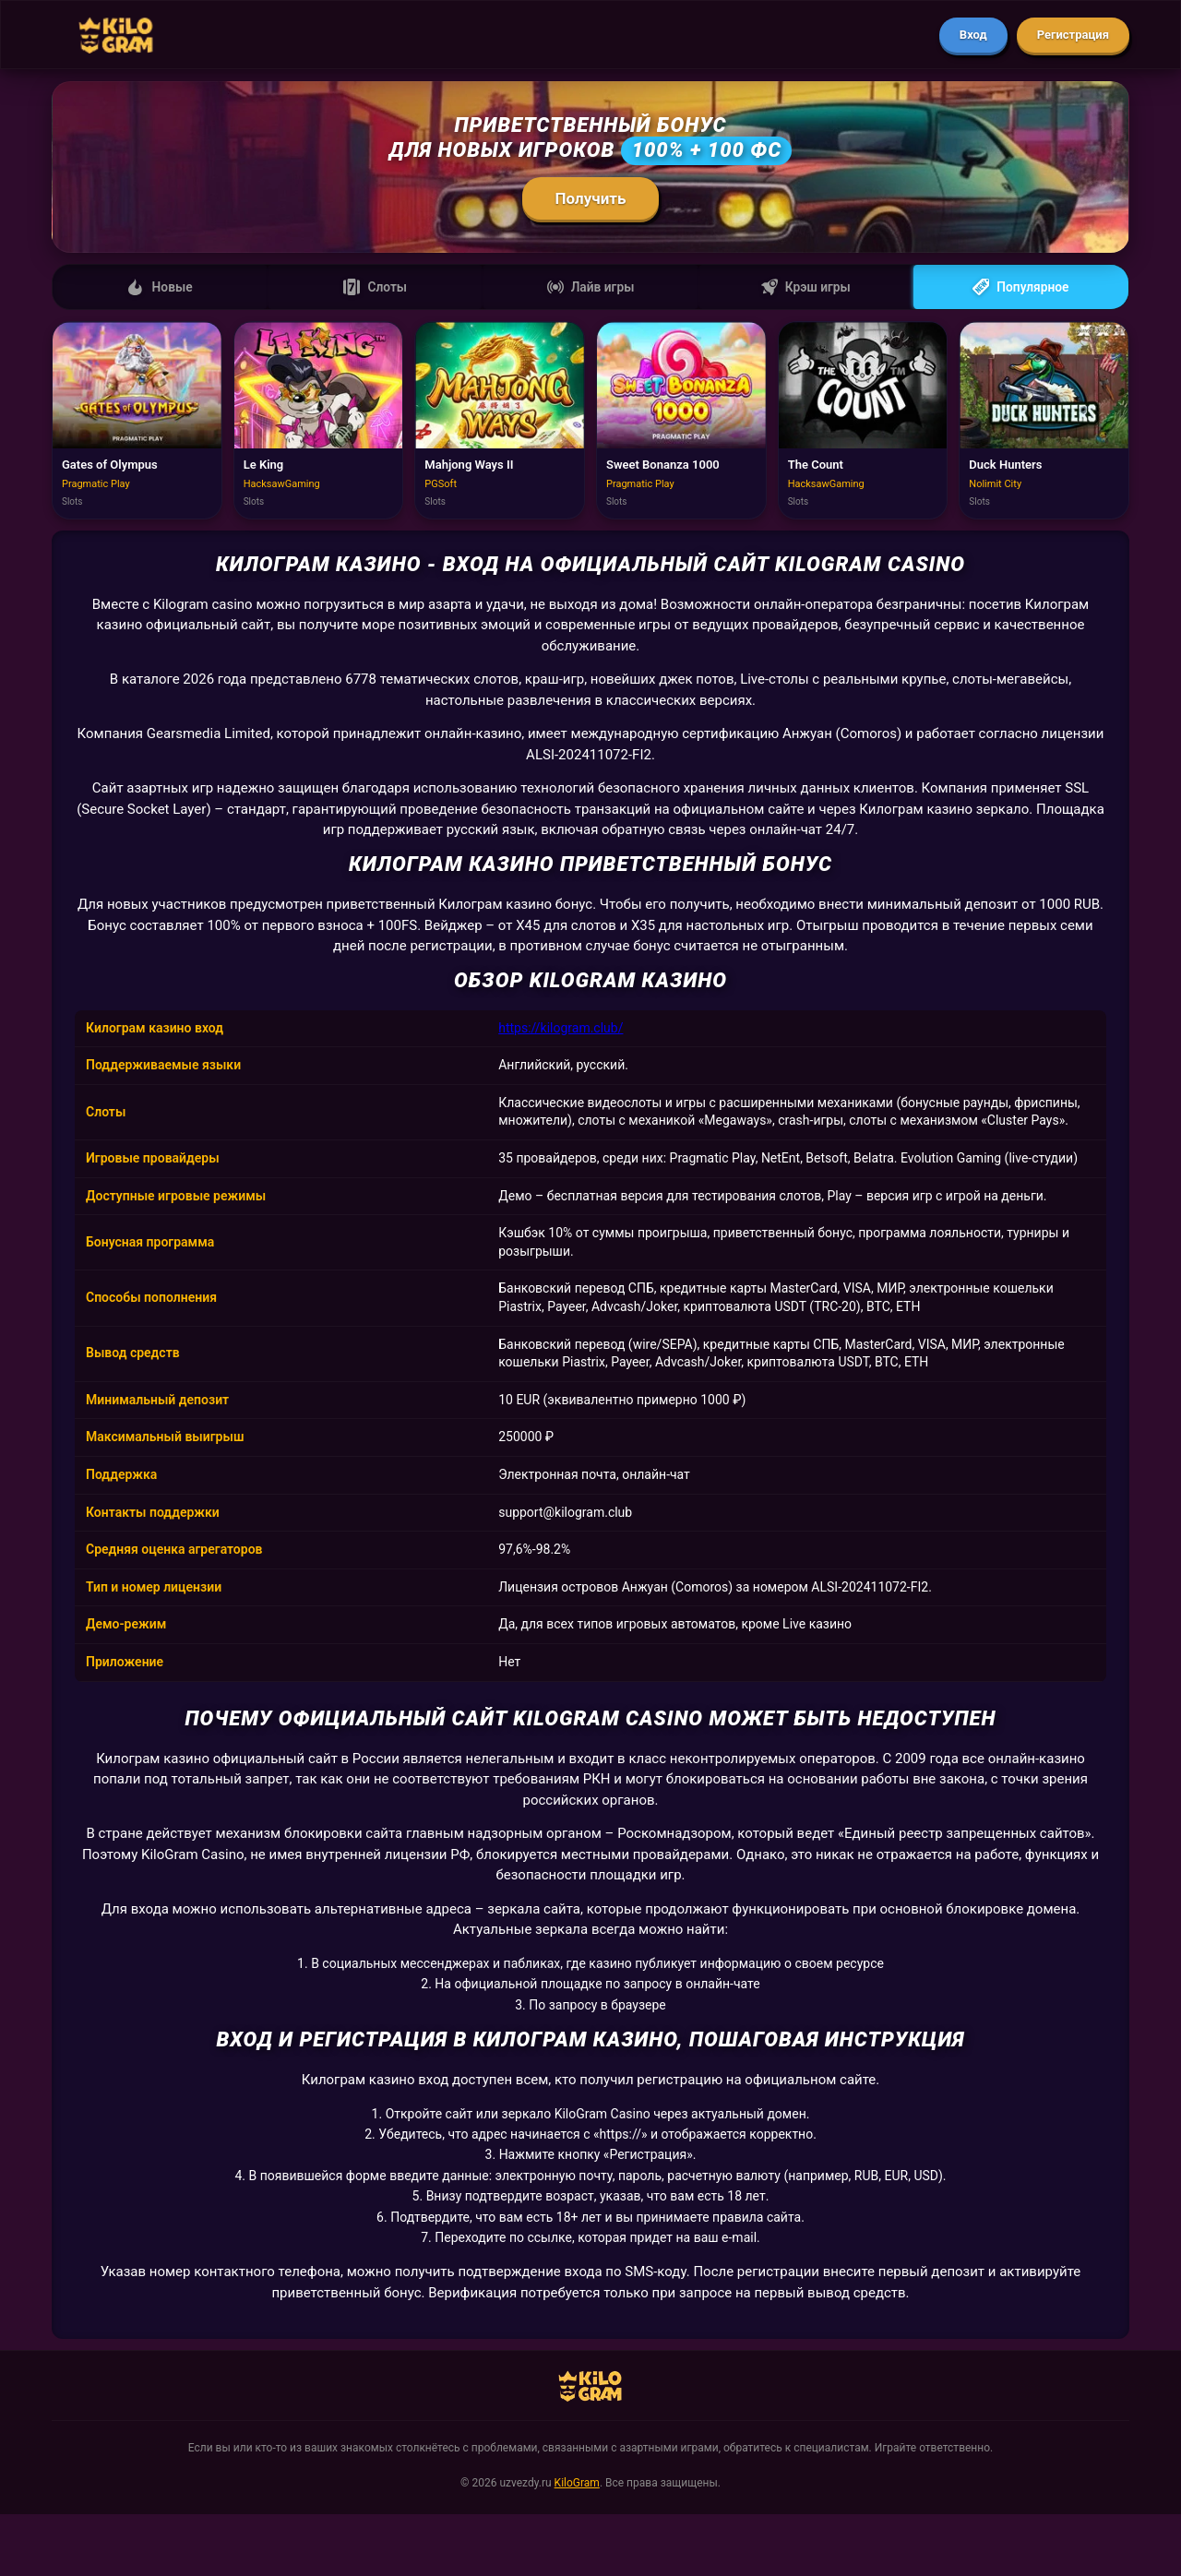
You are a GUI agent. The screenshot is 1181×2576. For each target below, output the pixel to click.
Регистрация (1073, 35)
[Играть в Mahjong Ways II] (499, 422)
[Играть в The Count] (863, 422)
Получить (590, 198)
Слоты (375, 288)
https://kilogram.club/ (560, 1029)
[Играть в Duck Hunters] (1044, 422)
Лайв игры (590, 288)
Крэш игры (805, 288)
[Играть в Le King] (318, 422)
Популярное (1021, 288)
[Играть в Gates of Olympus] (137, 422)
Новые (160, 288)
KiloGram (577, 2484)
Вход (973, 35)
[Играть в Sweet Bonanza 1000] (681, 422)
